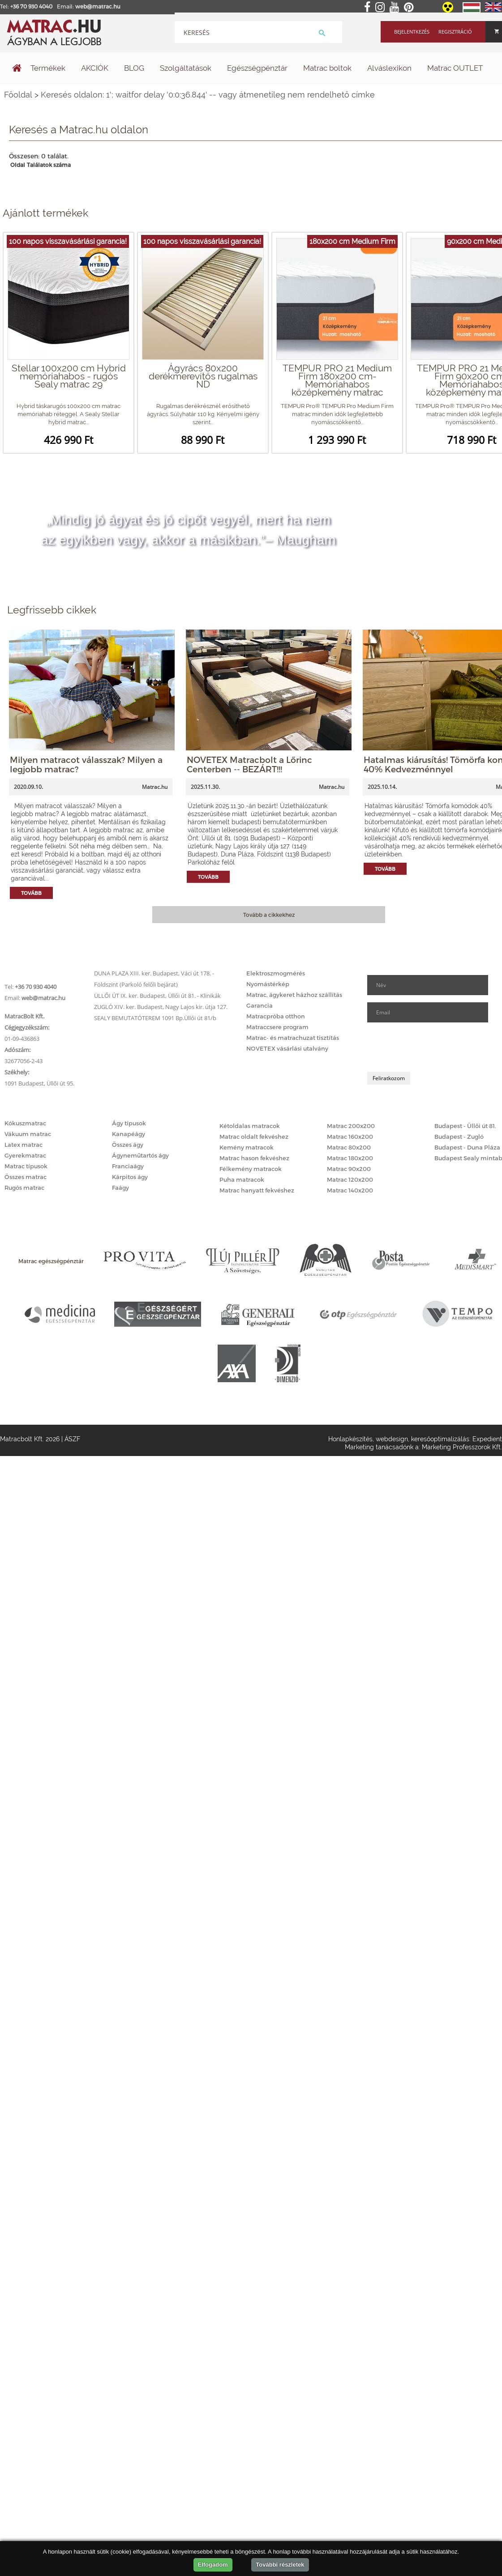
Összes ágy (127, 1144)
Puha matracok (241, 1179)
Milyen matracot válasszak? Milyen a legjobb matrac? (86, 764)
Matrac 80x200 (349, 1147)
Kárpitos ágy (130, 1176)
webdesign (392, 1439)
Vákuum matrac (27, 1133)
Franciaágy (128, 1166)
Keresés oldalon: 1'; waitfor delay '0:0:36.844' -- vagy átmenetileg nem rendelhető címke (208, 94)
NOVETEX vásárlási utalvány (287, 1048)
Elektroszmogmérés (275, 973)
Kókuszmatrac (25, 1123)
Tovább (31, 893)
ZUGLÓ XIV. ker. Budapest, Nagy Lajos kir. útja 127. (160, 1007)
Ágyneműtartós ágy (140, 1155)
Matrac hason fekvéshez (254, 1158)
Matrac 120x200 (350, 1179)
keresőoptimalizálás (440, 1439)
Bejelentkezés (411, 31)
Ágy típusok (129, 1123)
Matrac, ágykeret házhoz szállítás (294, 994)
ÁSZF (72, 1439)
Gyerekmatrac (25, 1155)
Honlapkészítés (350, 1439)
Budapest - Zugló (459, 1136)
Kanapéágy (128, 1133)
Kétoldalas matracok (249, 1125)
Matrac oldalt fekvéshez (253, 1136)
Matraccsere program (277, 1026)
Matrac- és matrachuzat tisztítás (292, 1037)
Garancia (259, 1005)
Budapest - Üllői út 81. (465, 1125)
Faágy (120, 1187)
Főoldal (18, 94)
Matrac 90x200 (349, 1168)
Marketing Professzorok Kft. (462, 1447)
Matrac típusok (25, 1166)
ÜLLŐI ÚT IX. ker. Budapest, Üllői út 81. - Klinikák (157, 996)
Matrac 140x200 (350, 1190)
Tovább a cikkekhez (269, 914)
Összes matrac (25, 1176)
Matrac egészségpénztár (51, 1261)
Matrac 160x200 (350, 1136)
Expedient (487, 1439)
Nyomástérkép (267, 984)
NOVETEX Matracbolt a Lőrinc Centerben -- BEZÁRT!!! (249, 764)
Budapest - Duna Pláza (467, 1147)
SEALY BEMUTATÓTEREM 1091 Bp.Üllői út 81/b (155, 1018)
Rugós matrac (24, 1187)
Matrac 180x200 (350, 1158)
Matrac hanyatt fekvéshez (256, 1190)
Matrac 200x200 (351, 1125)
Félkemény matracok (250, 1168)
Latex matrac (23, 1144)
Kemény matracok (246, 1147)
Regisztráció (455, 31)
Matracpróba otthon (275, 1016)
